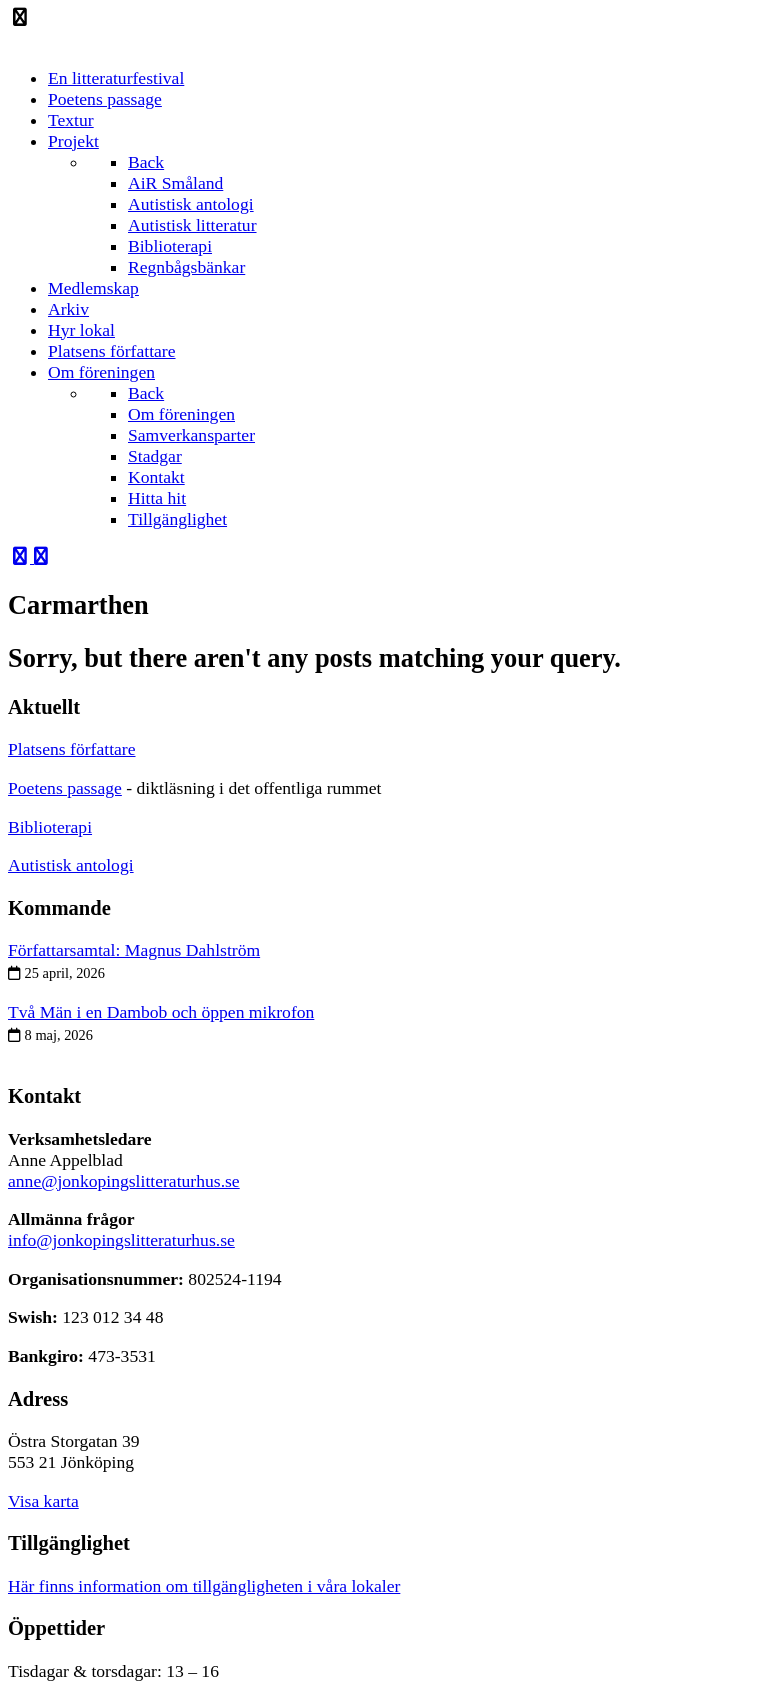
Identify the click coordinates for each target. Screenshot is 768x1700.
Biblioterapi (50, 827)
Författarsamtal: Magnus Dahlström (134, 950)
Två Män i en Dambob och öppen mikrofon (161, 1012)
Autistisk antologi (71, 865)
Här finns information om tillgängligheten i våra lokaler (204, 1586)
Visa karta (43, 1501)
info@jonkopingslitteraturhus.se (121, 1240)
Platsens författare (72, 749)
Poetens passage (65, 788)
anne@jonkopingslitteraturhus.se (124, 1181)
